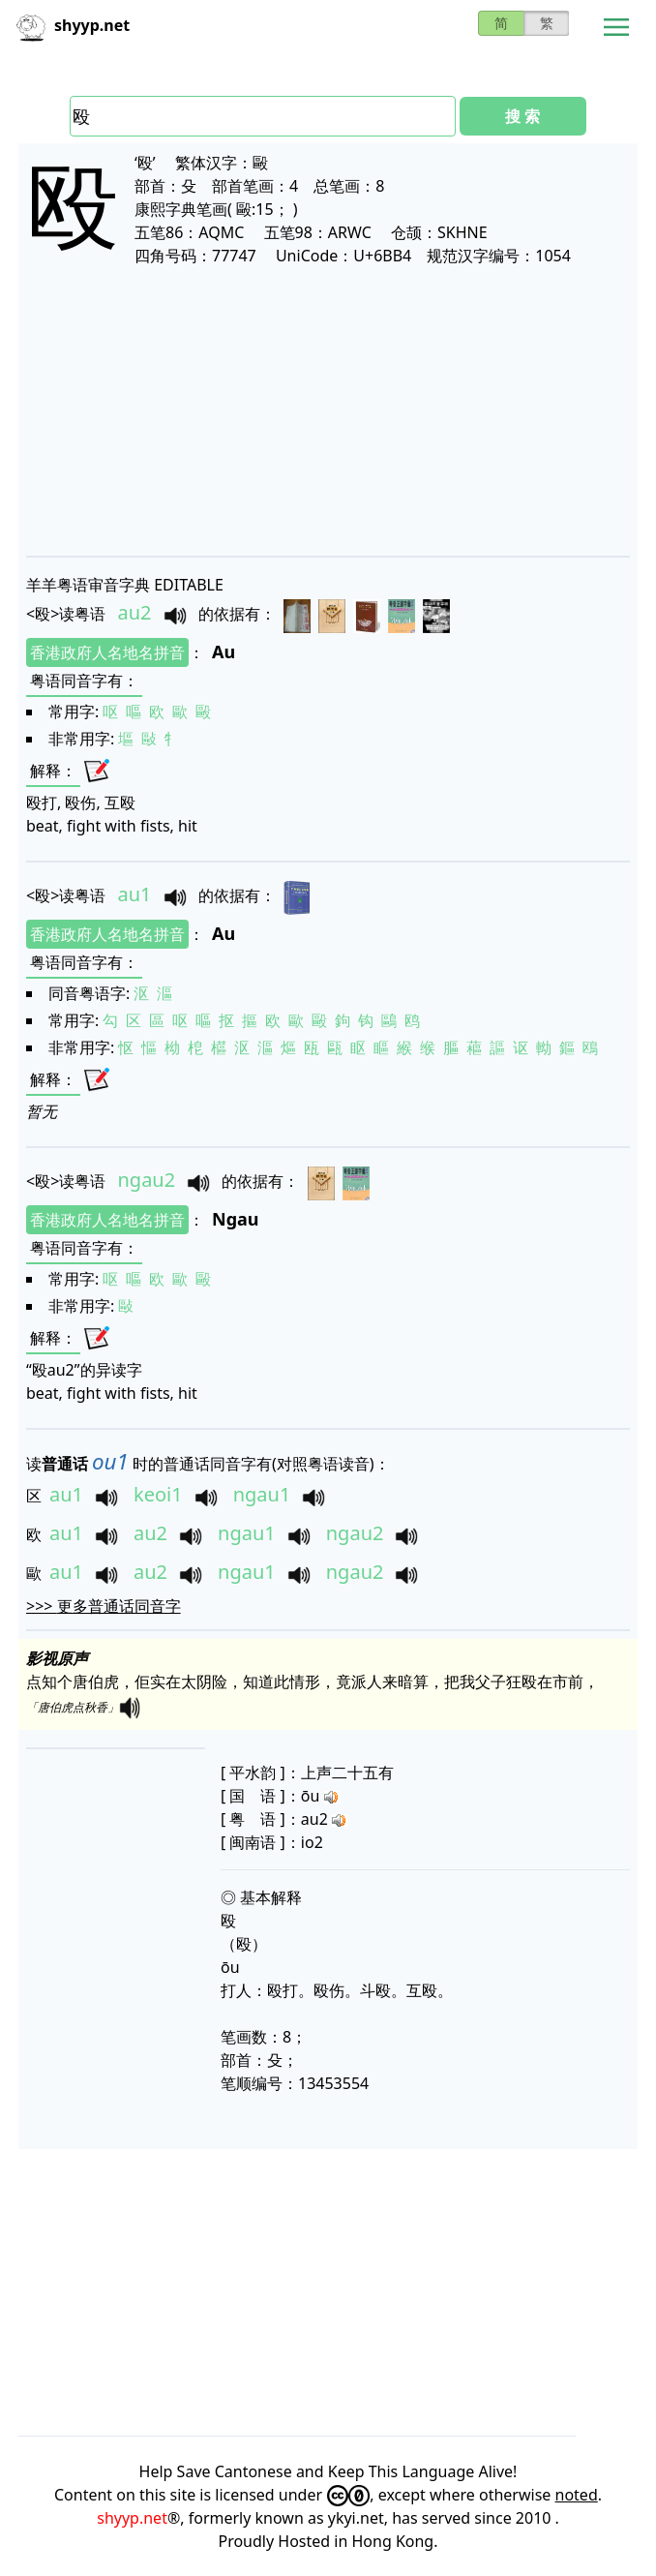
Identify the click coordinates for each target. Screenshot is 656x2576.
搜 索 (522, 116)
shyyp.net (132, 2518)
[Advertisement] (328, 410)
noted (576, 2494)
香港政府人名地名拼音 (107, 652)
